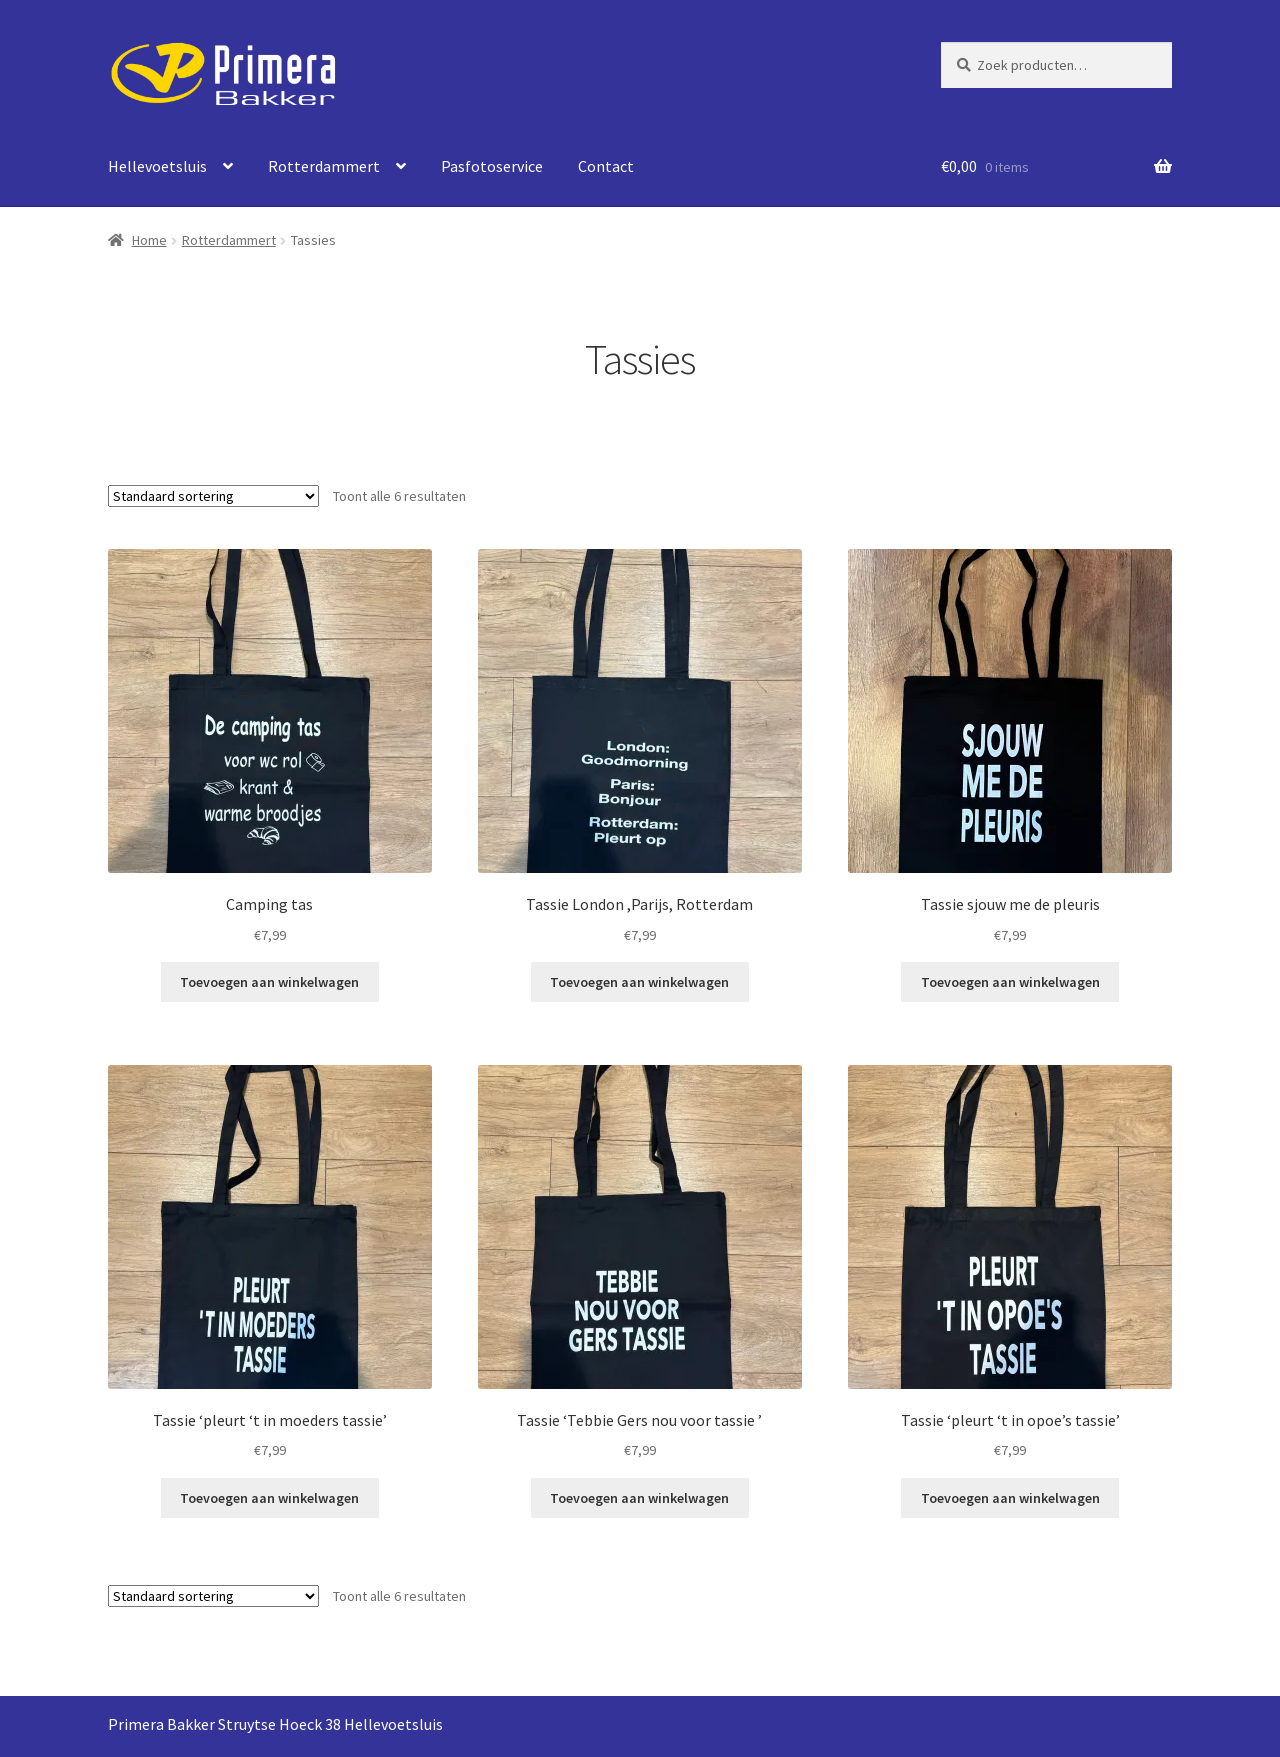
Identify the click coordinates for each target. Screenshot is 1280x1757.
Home (149, 240)
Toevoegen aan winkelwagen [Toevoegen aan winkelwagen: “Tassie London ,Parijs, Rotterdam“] (639, 982)
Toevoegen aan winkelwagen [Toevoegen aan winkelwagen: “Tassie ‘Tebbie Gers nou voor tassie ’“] (639, 1498)
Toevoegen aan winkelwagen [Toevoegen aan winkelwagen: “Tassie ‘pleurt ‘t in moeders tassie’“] (269, 1498)
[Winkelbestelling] (213, 496)
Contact (606, 166)
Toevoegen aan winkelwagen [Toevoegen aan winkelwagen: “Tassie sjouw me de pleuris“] (1010, 982)
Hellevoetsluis (157, 166)
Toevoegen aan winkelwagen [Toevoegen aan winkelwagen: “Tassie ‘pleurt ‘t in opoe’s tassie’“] (1010, 1498)
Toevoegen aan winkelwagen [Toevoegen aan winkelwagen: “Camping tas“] (269, 982)
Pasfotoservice (492, 166)
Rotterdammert (324, 166)
